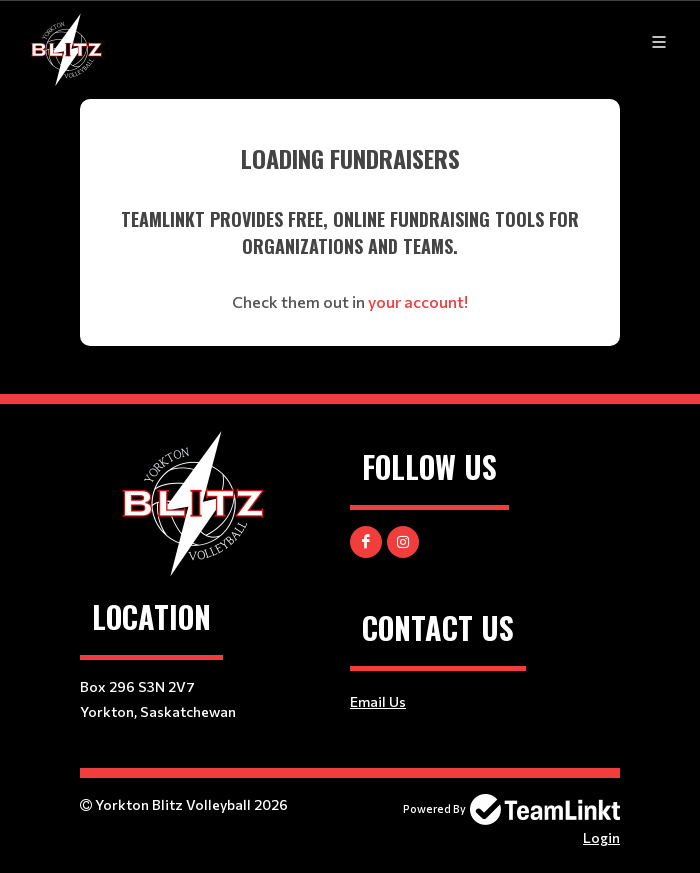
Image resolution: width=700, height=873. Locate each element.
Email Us (378, 701)
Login (601, 837)
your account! (418, 301)
